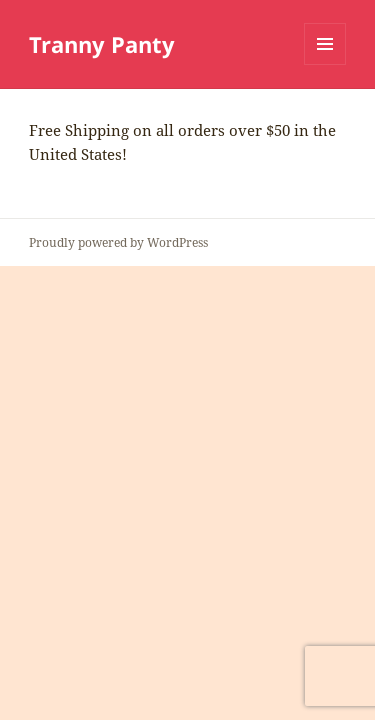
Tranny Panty (102, 44)
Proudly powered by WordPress (118, 242)
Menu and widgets (325, 64)
